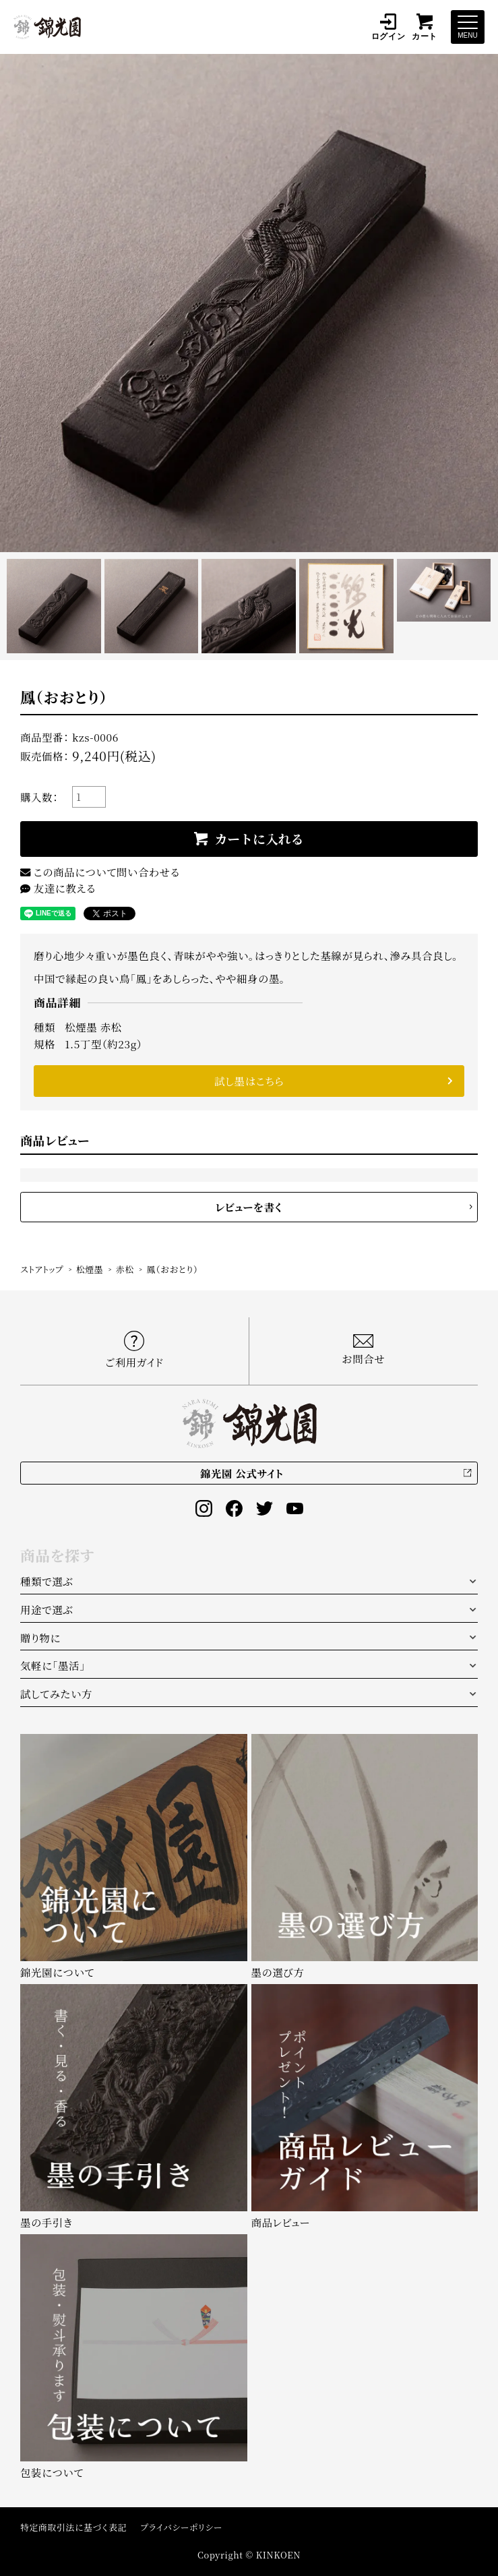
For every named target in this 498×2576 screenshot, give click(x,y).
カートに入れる (258, 838)
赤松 (125, 1269)
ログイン (388, 26)
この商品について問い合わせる (99, 871)
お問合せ (363, 1350)
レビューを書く (248, 1206)
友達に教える (58, 887)
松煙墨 (89, 1269)
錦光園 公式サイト (242, 1473)
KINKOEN (278, 2554)
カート (424, 26)
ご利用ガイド (134, 1350)
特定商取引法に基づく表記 (73, 2527)
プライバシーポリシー (181, 2527)
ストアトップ (41, 1269)
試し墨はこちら (249, 1080)
